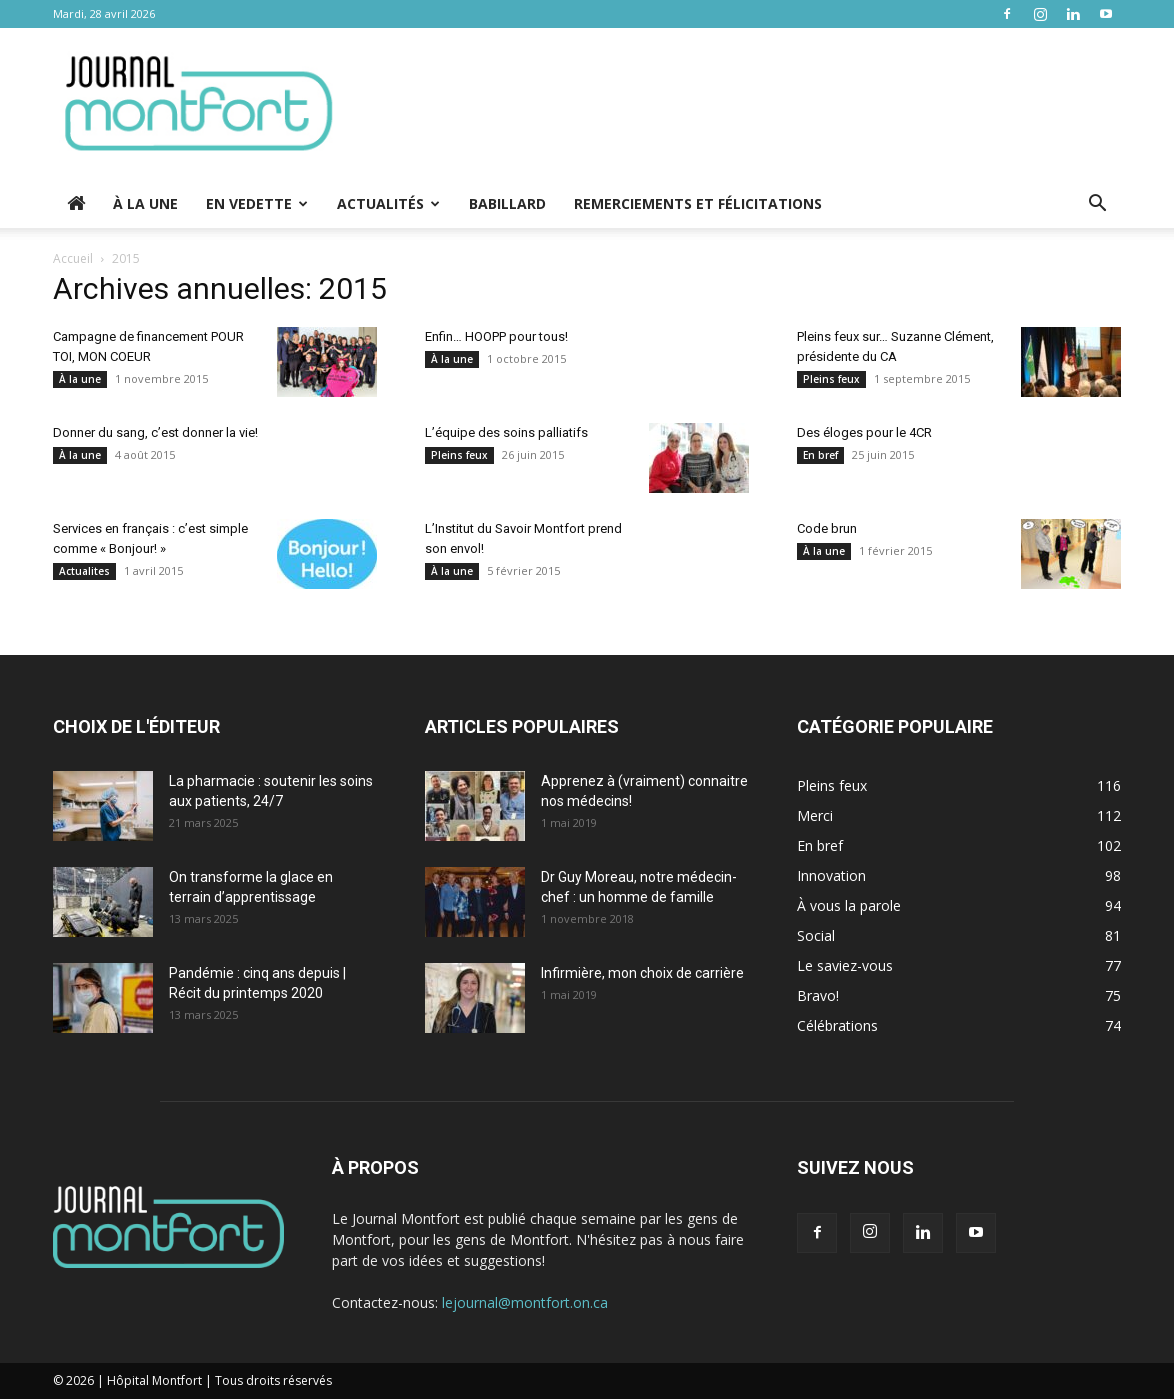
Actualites (84, 571)
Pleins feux (831, 379)
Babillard (507, 203)
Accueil (73, 258)
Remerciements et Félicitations (698, 203)
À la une (145, 203)
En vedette (257, 203)
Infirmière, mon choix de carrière (642, 973)
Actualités (388, 203)
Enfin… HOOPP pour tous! (496, 336)
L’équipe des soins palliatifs (506, 432)
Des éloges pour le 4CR (864, 432)
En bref (820, 455)
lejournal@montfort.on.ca (525, 1302)
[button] (1097, 205)
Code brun (827, 528)
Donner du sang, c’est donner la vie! (155, 432)
